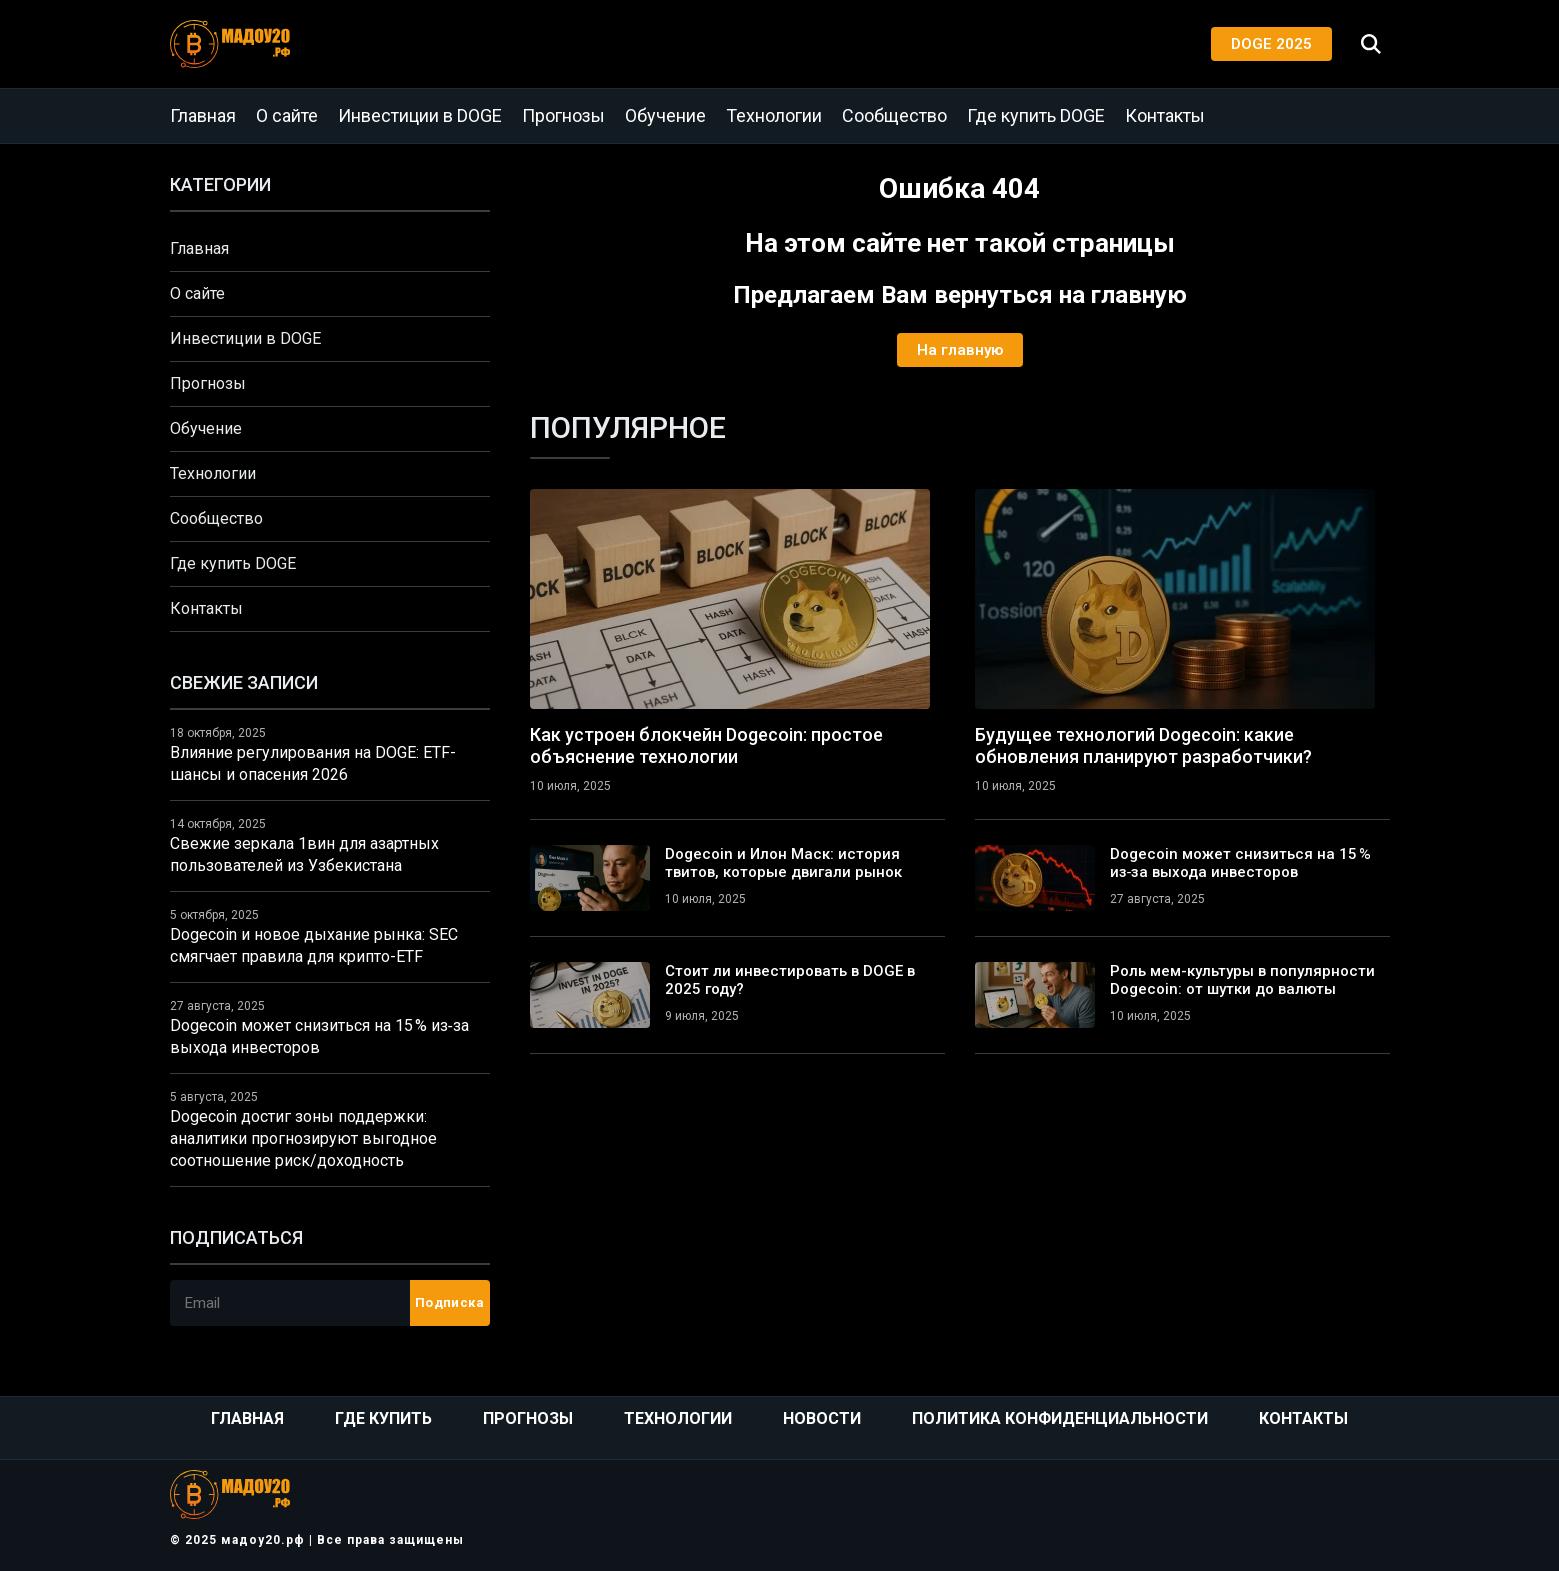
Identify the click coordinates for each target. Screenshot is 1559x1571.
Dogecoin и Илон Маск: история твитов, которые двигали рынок (783, 863)
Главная (203, 115)
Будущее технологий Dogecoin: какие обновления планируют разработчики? (1143, 745)
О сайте (287, 115)
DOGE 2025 (1271, 44)
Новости (822, 1418)
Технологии (774, 115)
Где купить (383, 1418)
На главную (960, 350)
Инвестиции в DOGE (420, 115)
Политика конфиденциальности (1060, 1418)
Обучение (665, 115)
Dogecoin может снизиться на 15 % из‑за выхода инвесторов (1240, 863)
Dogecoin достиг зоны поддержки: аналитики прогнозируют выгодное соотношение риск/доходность (303, 1138)
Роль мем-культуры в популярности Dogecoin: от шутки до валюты (1242, 980)
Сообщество (894, 115)
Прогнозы (563, 115)
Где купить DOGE (1036, 115)
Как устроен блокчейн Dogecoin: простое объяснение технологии (706, 745)
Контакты (1165, 115)
